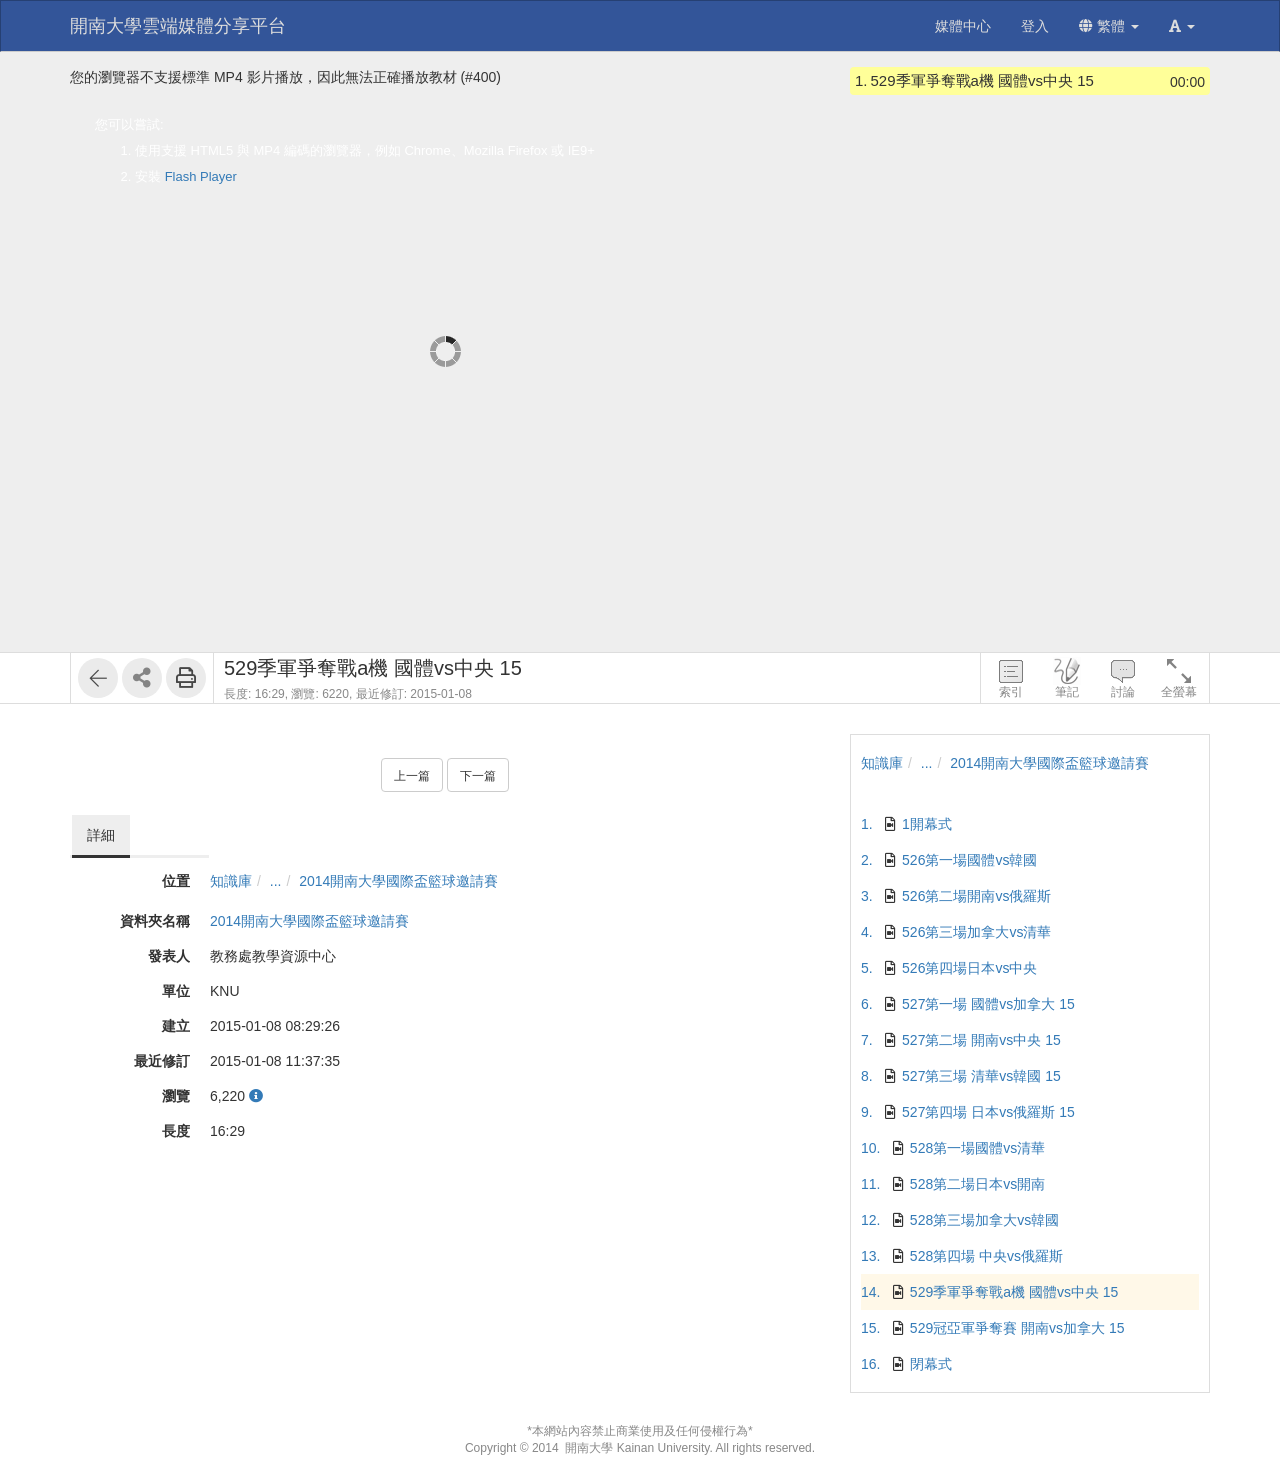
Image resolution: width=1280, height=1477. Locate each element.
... (276, 881)
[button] (1182, 26)
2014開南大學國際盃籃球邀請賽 (398, 881)
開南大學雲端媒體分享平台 (178, 26)
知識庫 (231, 881)
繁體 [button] (1109, 26)
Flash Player (201, 176)
